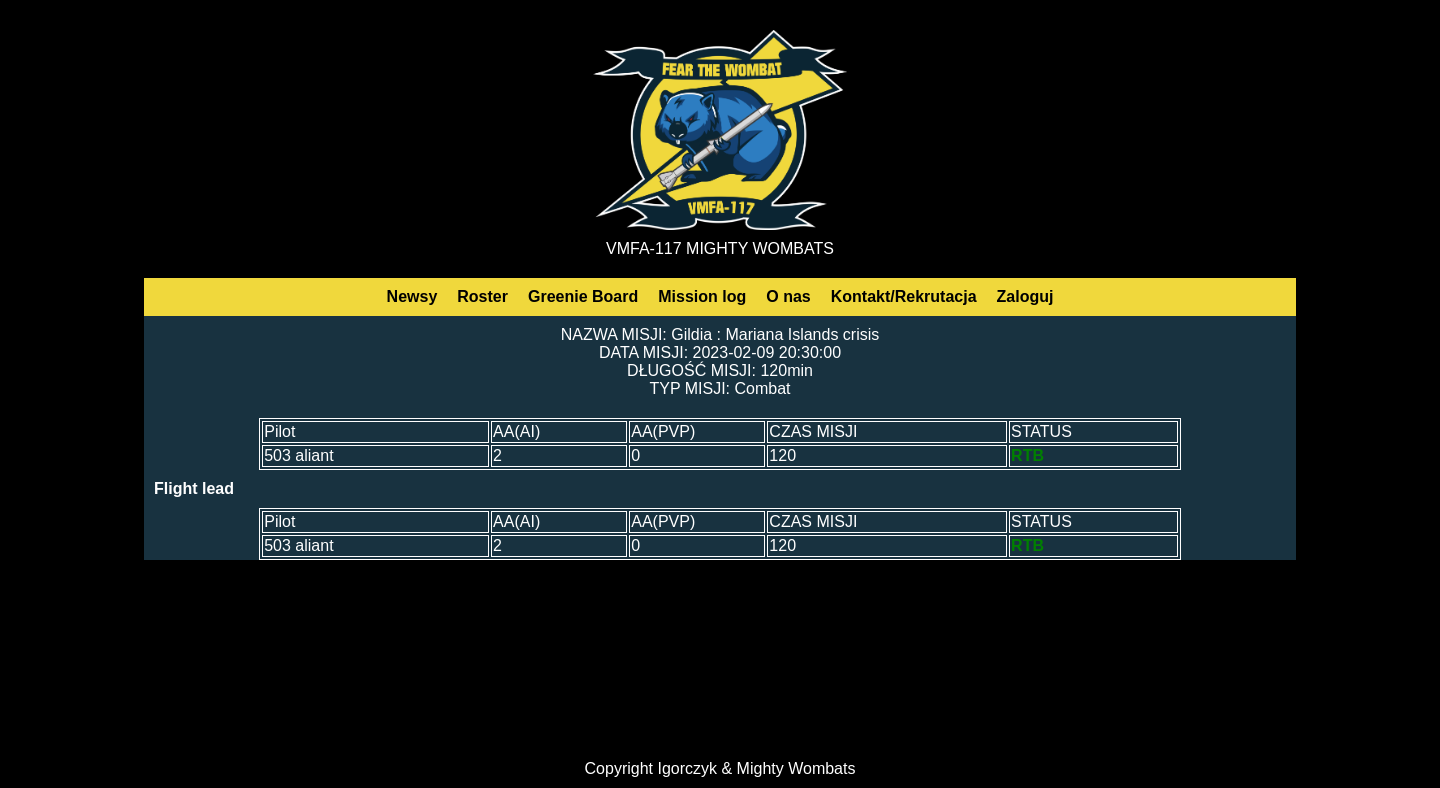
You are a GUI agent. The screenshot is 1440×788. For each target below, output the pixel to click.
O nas (788, 296)
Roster (482, 296)
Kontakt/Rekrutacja (904, 296)
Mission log (702, 296)
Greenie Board (583, 296)
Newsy (412, 296)
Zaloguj (1025, 296)
